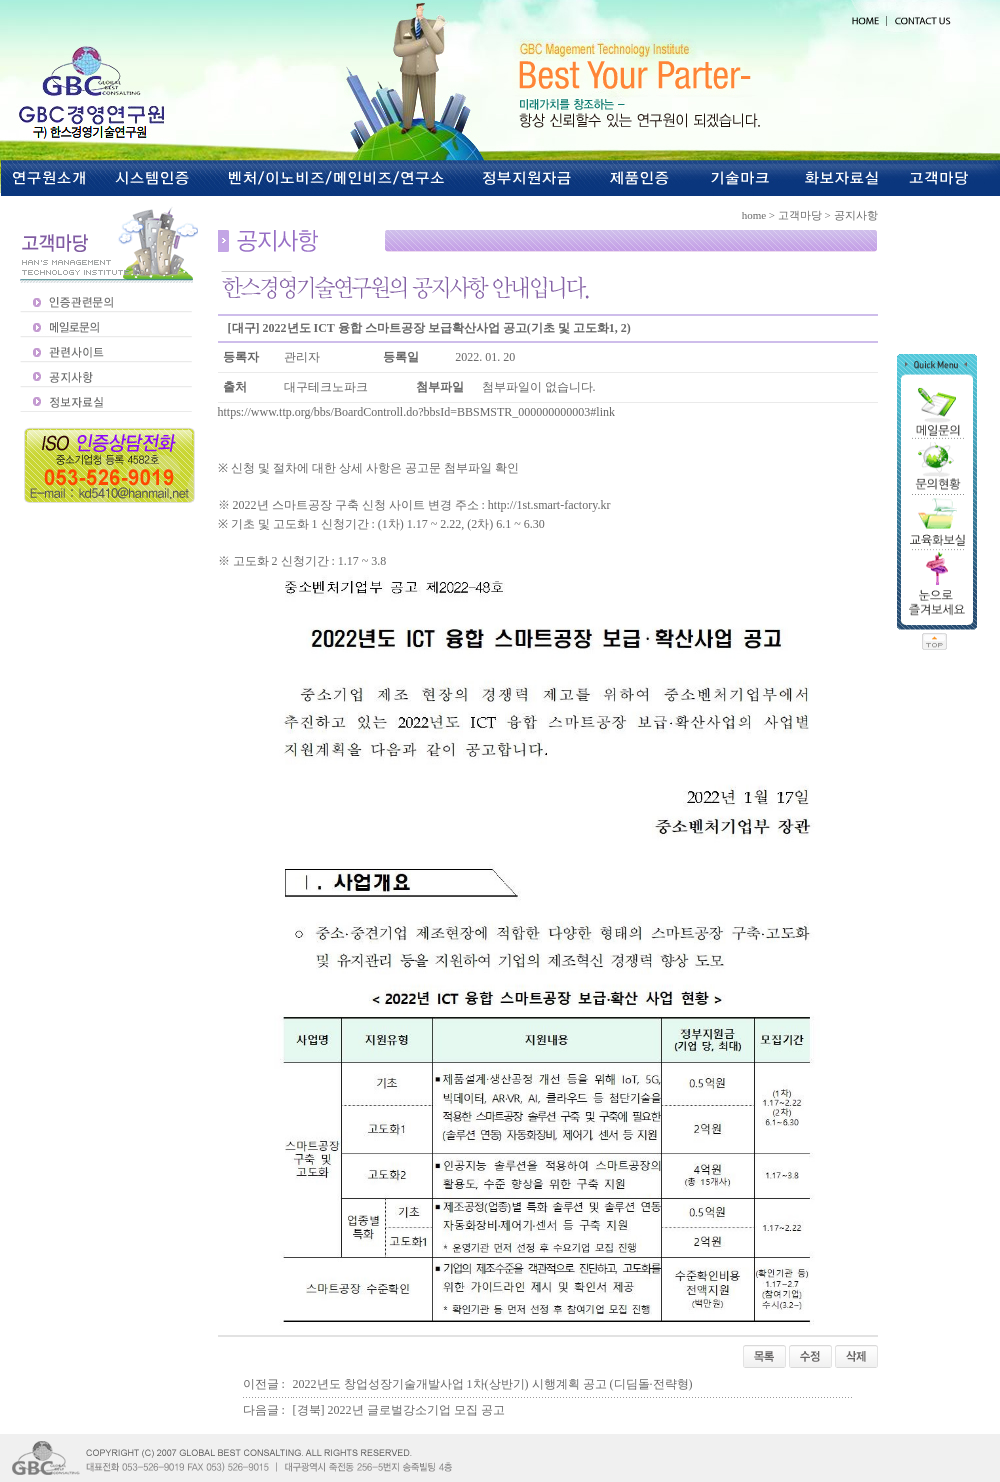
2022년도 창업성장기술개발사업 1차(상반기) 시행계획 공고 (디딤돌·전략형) (493, 1384)
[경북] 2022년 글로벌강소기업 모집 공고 (399, 1410)
